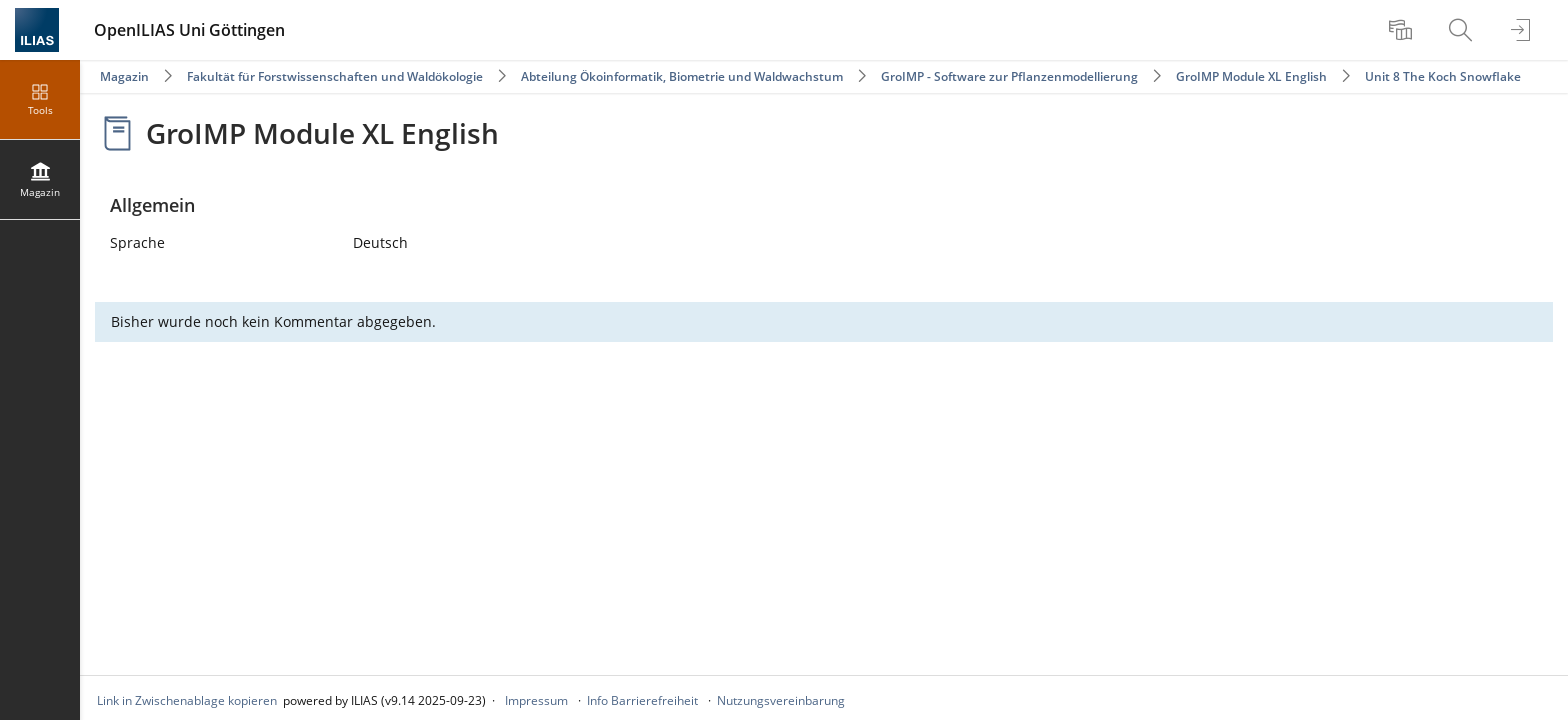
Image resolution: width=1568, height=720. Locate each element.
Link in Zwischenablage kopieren (187, 700)
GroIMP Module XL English (1251, 76)
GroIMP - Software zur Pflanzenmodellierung (1009, 76)
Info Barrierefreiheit (642, 700)
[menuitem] (1403, 30)
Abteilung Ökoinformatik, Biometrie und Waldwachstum (682, 76)
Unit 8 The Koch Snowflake (1443, 76)
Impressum (536, 700)
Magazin (124, 76)
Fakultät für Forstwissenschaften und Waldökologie (335, 76)
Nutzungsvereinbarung (781, 700)
